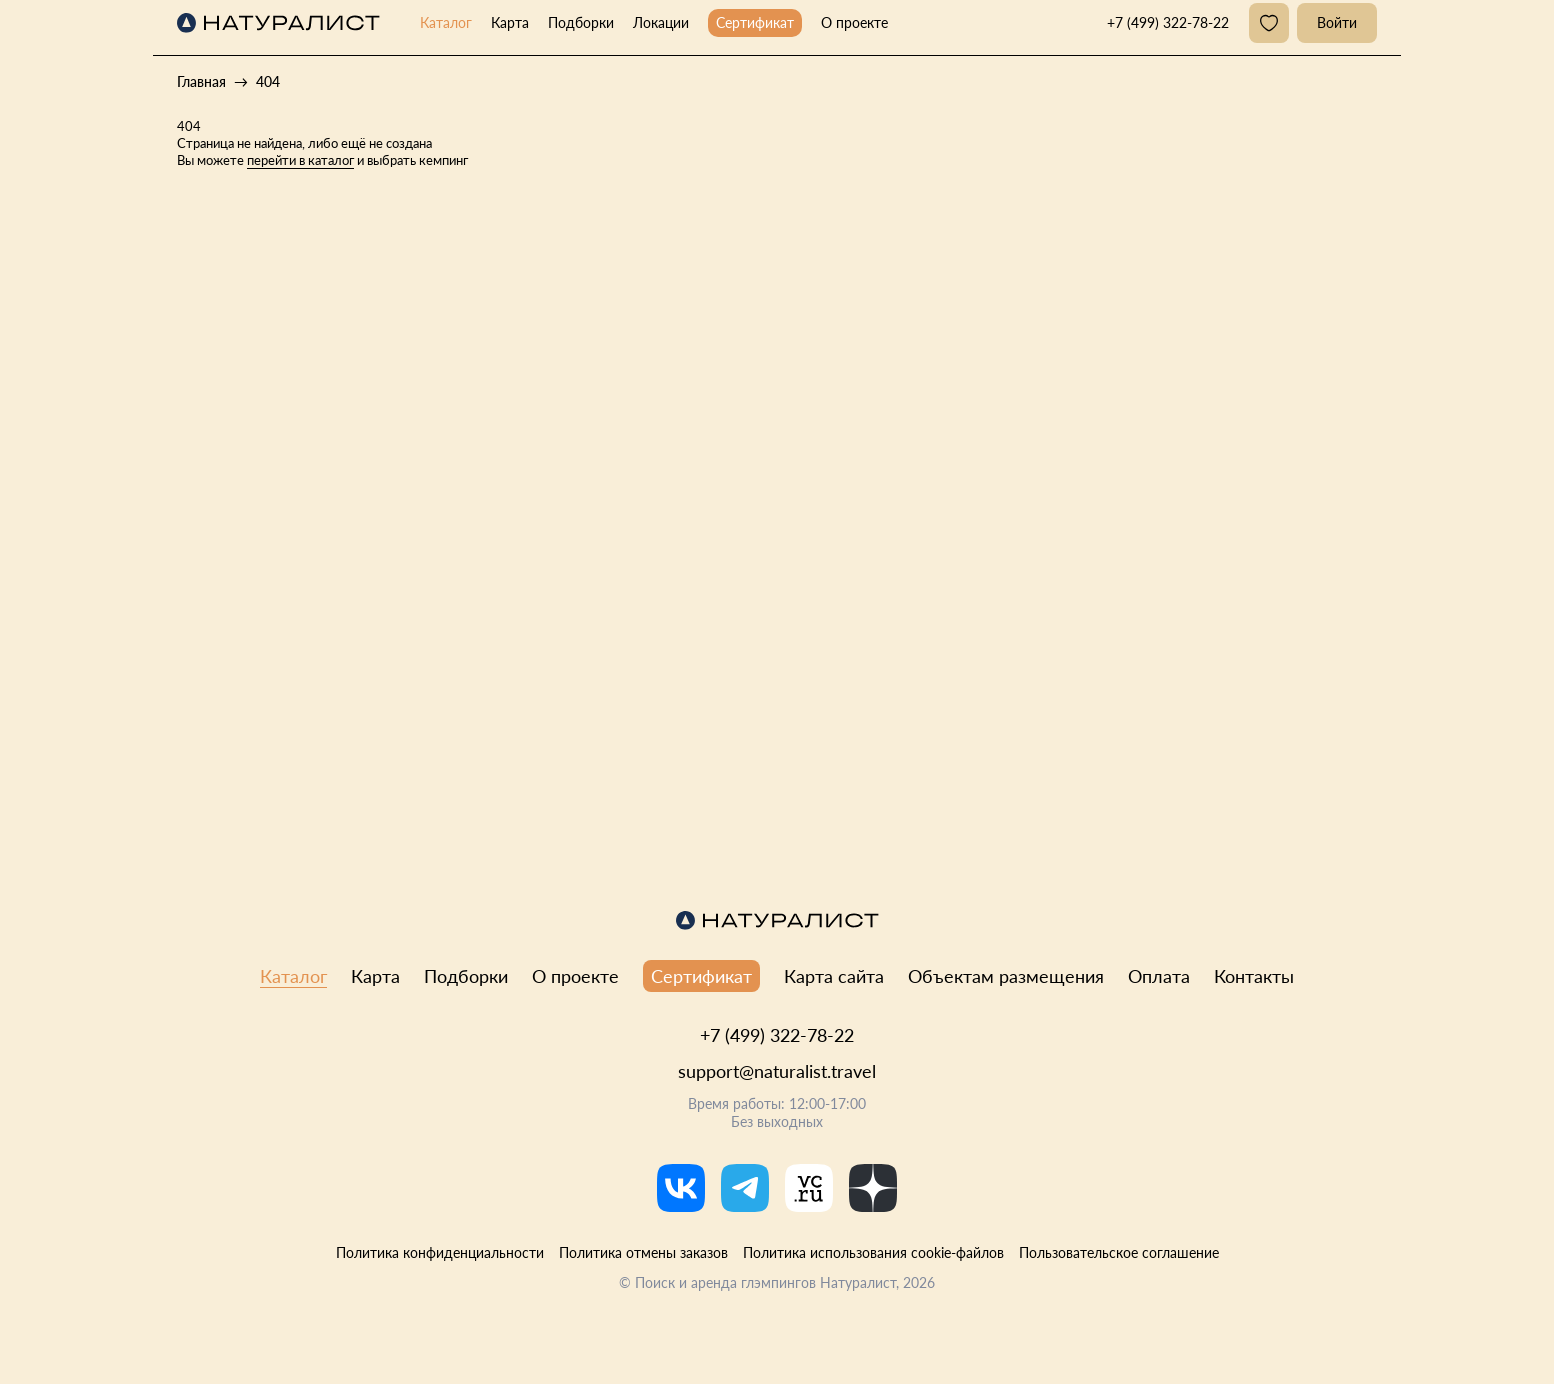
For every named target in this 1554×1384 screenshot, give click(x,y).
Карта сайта (834, 976)
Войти (1337, 22)
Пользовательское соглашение (1119, 1252)
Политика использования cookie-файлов (873, 1252)
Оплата (1159, 976)
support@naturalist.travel (777, 1071)
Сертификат (755, 22)
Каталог (446, 22)
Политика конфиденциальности (440, 1252)
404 (268, 81)
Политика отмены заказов (643, 1252)
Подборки (581, 22)
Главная (201, 81)
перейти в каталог (300, 160)
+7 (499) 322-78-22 (777, 1035)
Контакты (1254, 976)
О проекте (854, 22)
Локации (661, 22)
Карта (510, 22)
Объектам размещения (1006, 976)
